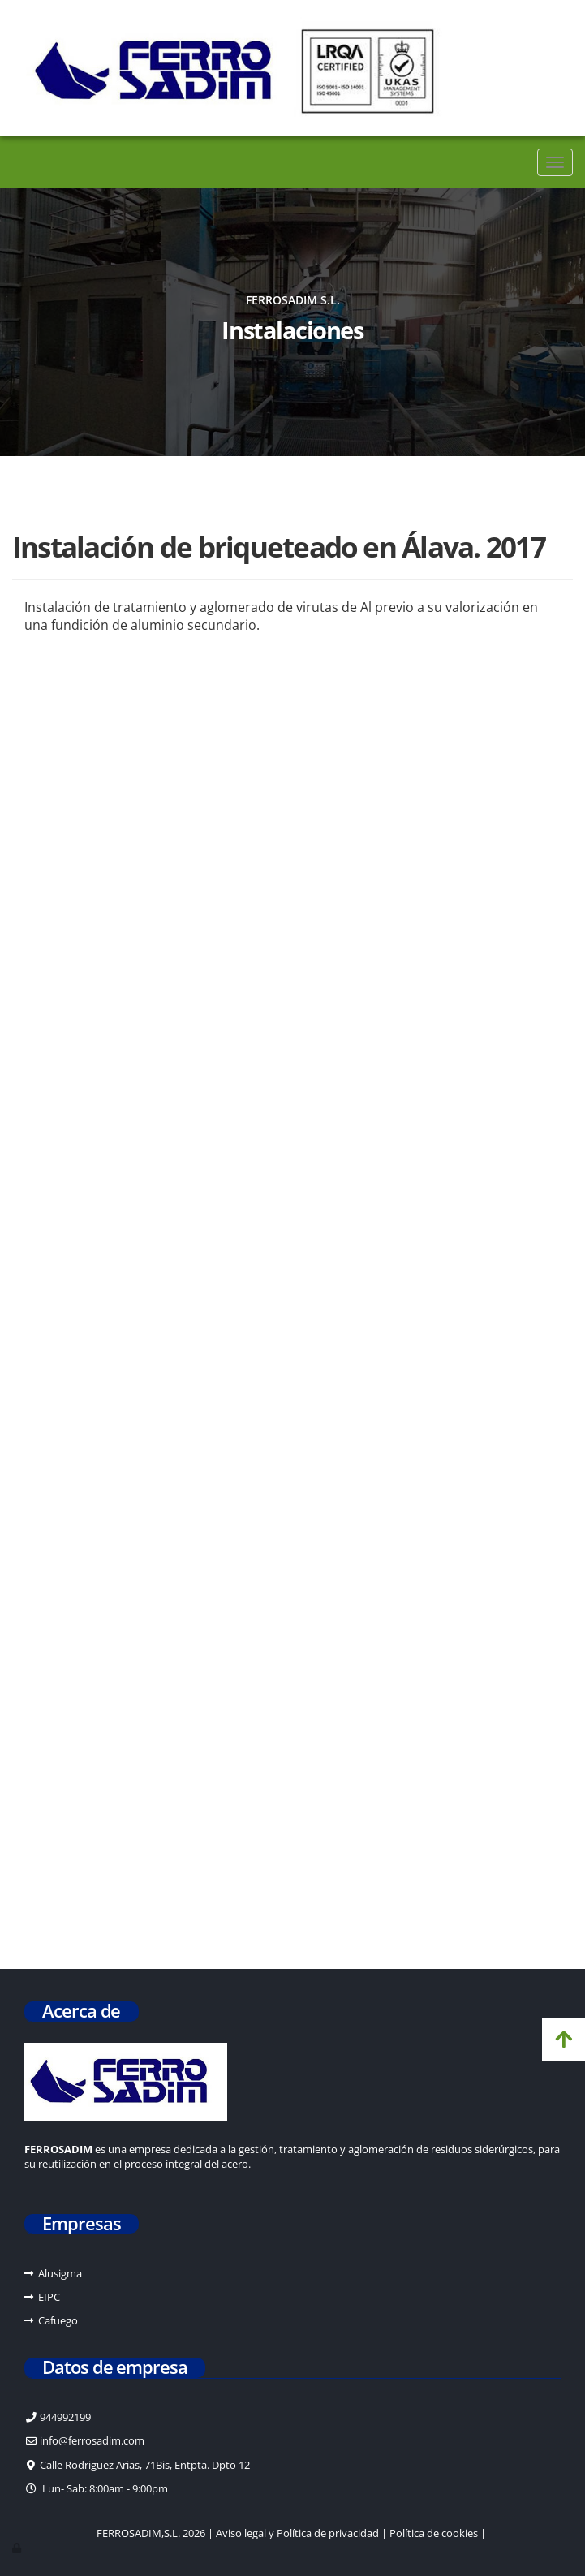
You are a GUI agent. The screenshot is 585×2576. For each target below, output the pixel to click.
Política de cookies (433, 2533)
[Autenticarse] (18, 2547)
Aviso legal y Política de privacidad (297, 2533)
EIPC (49, 2297)
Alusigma (60, 2273)
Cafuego (58, 2320)
